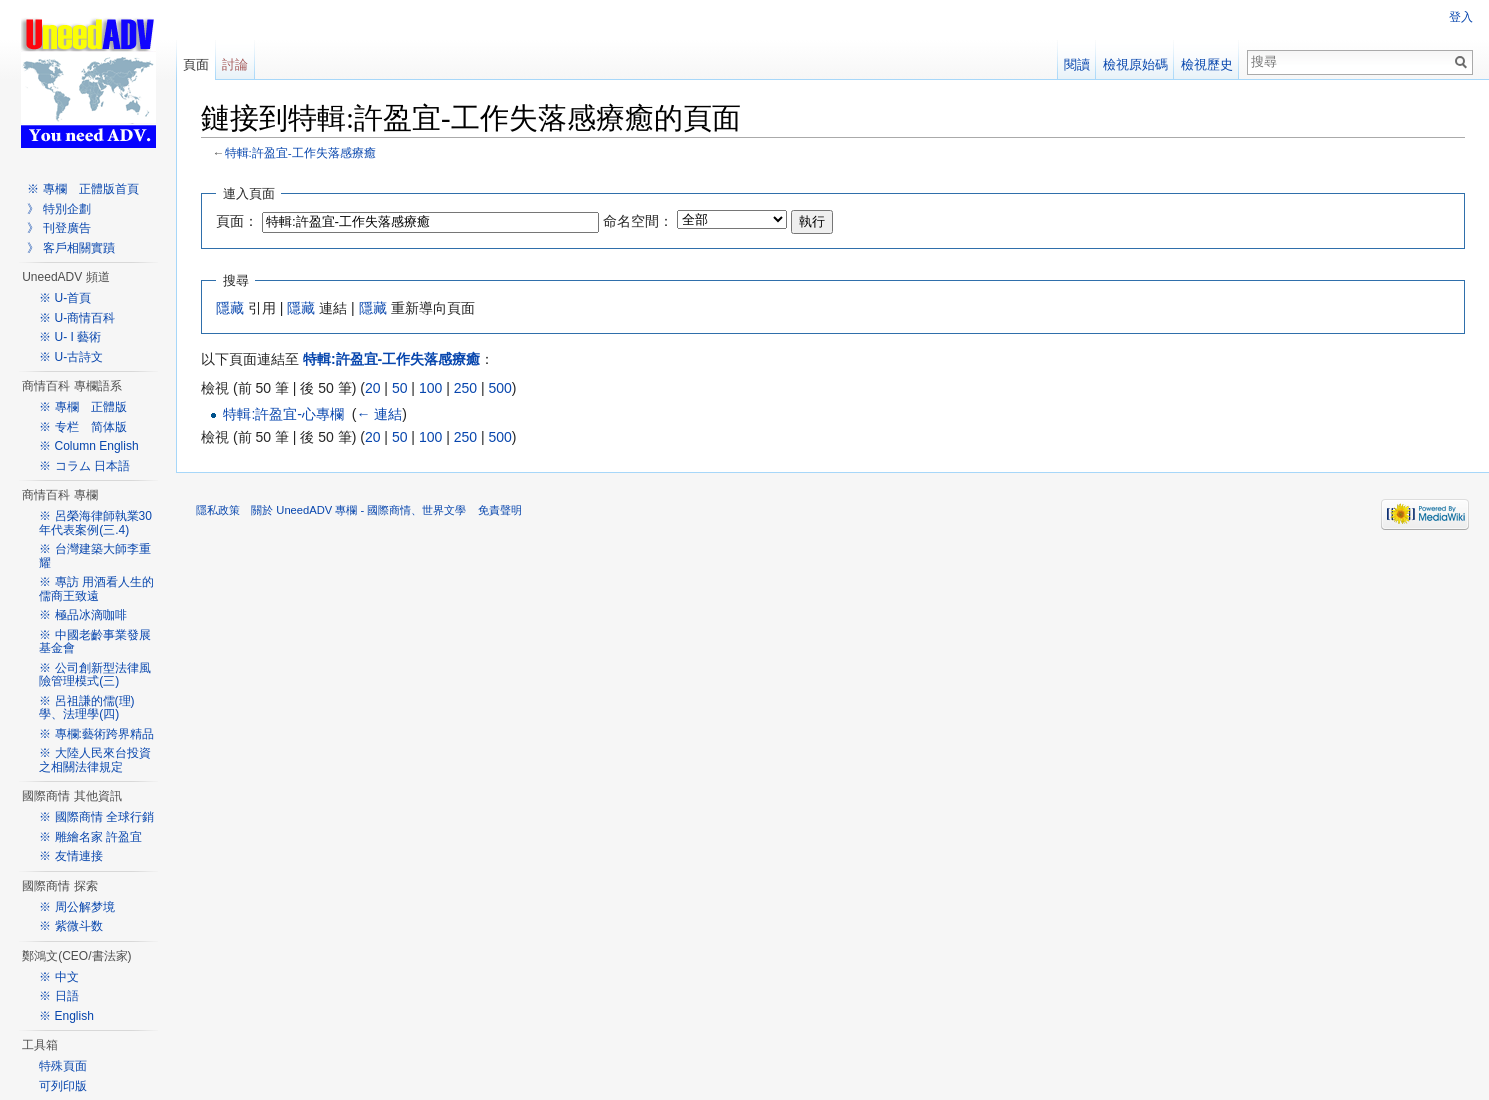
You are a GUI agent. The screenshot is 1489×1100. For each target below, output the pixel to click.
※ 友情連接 (70, 856)
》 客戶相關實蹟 (70, 248)
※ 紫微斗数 (70, 926)
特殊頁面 (63, 1066)
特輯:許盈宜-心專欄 (283, 414)
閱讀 (1077, 64)
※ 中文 (58, 977)
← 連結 (379, 414)
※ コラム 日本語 (84, 466)
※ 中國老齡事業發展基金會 (94, 642)
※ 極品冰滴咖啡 (82, 615)
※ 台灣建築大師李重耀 (94, 556)
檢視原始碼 (1135, 64)
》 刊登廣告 (58, 228)
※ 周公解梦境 (76, 907)
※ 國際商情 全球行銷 (96, 817)
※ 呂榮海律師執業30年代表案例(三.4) (95, 523)
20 (373, 388)
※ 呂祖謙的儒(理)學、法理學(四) (86, 708)
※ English (66, 1016)
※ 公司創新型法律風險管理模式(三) (94, 675)
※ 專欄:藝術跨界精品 (96, 734)
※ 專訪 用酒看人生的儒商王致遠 (96, 589)
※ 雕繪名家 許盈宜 (90, 837)
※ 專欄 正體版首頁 (82, 189)
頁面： (237, 221)
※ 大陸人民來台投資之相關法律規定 (94, 760)
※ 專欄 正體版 (82, 407)
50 (400, 388)
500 (499, 388)
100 (430, 388)
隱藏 (230, 308)
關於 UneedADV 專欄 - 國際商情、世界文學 (358, 510)
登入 (1461, 17)
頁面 (196, 64)
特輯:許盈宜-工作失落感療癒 (300, 152)
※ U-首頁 (65, 298)
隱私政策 (218, 510)
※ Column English (88, 446)
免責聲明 (500, 510)
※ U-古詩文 (71, 357)
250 (465, 388)
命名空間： (638, 221)
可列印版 (63, 1086)
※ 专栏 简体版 (82, 427)
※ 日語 (58, 996)
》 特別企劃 (58, 209)
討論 (235, 64)
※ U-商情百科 (77, 318)
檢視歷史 (1207, 64)
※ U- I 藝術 (70, 337)
